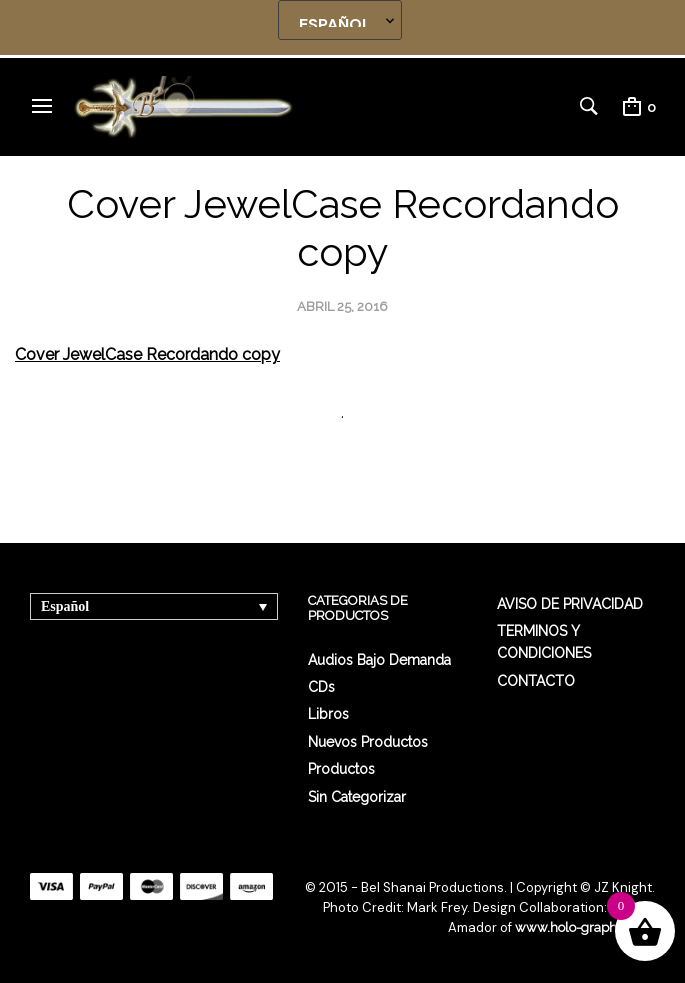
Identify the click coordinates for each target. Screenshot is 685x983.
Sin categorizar (357, 797)
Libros (328, 714)
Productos (341, 769)
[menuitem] (154, 606)
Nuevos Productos (368, 742)
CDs (321, 687)
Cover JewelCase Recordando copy (147, 354)
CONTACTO (536, 681)
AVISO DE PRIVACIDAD (570, 604)
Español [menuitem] (65, 606)
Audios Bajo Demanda (379, 660)
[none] (154, 606)
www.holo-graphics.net (585, 927)
